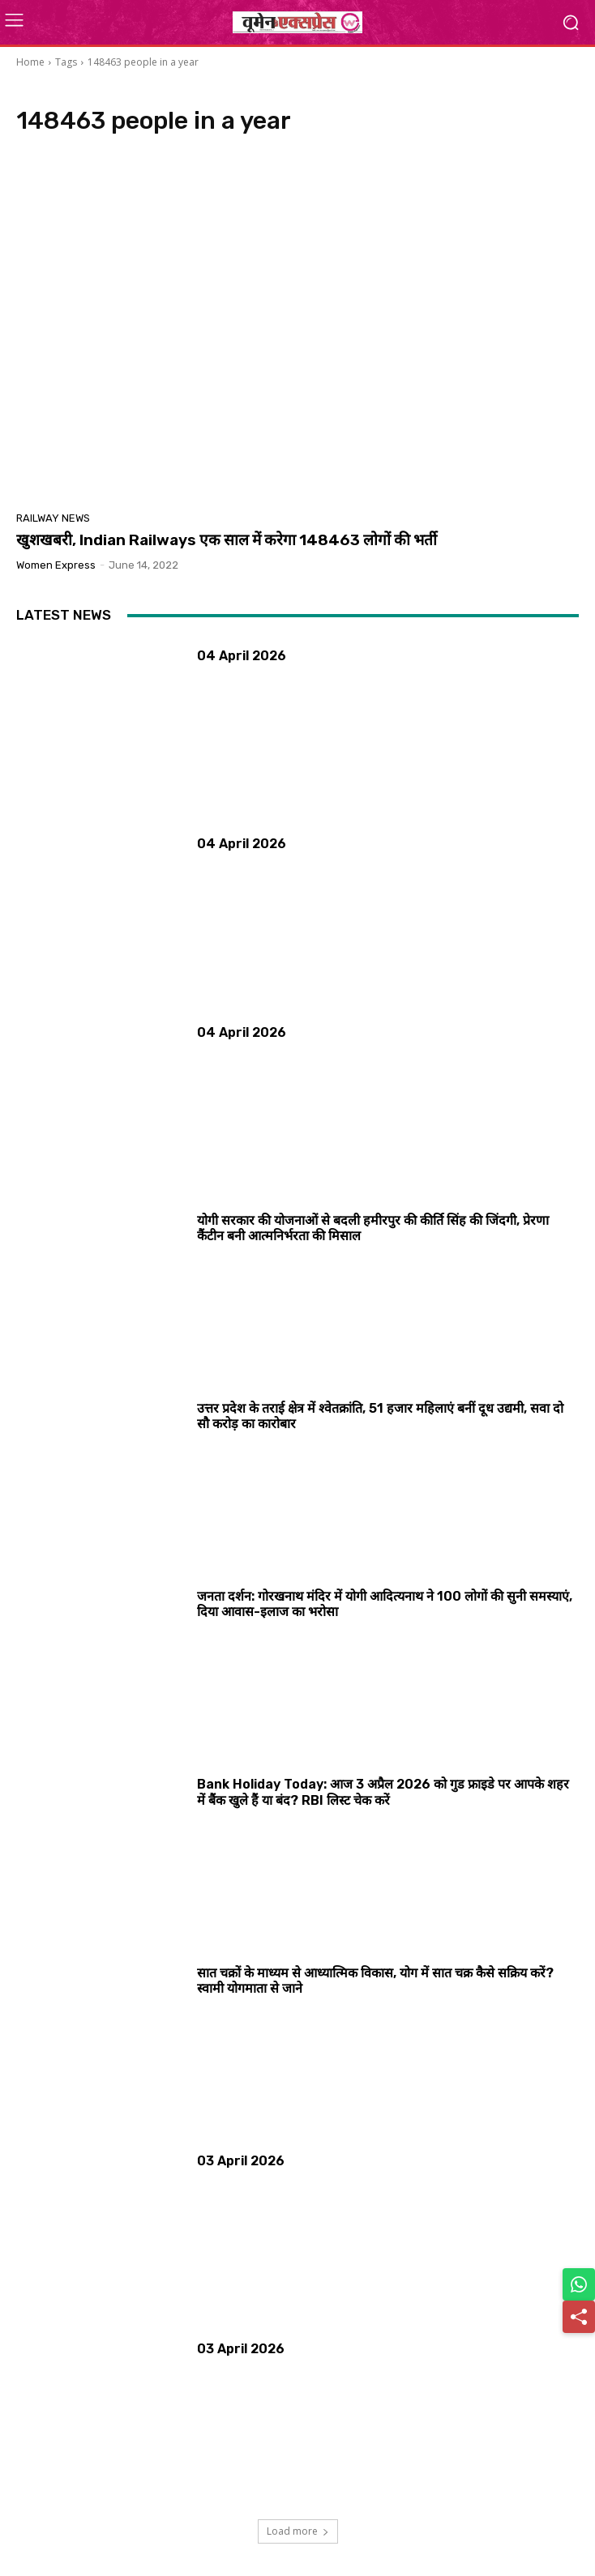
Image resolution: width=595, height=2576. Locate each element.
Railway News (53, 518)
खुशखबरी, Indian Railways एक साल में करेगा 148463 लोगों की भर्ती (226, 540)
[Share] (579, 2317)
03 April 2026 (241, 2161)
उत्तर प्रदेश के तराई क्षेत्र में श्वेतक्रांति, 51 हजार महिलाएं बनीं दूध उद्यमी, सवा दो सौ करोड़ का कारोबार (380, 1416)
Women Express (56, 565)
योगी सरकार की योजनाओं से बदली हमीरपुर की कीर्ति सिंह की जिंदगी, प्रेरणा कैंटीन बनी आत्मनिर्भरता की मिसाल (373, 1228)
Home (30, 62)
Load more (298, 2531)
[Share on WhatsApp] (579, 2284)
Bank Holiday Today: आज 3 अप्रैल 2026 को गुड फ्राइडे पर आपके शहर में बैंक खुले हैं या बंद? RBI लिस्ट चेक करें (383, 1791)
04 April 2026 (241, 655)
